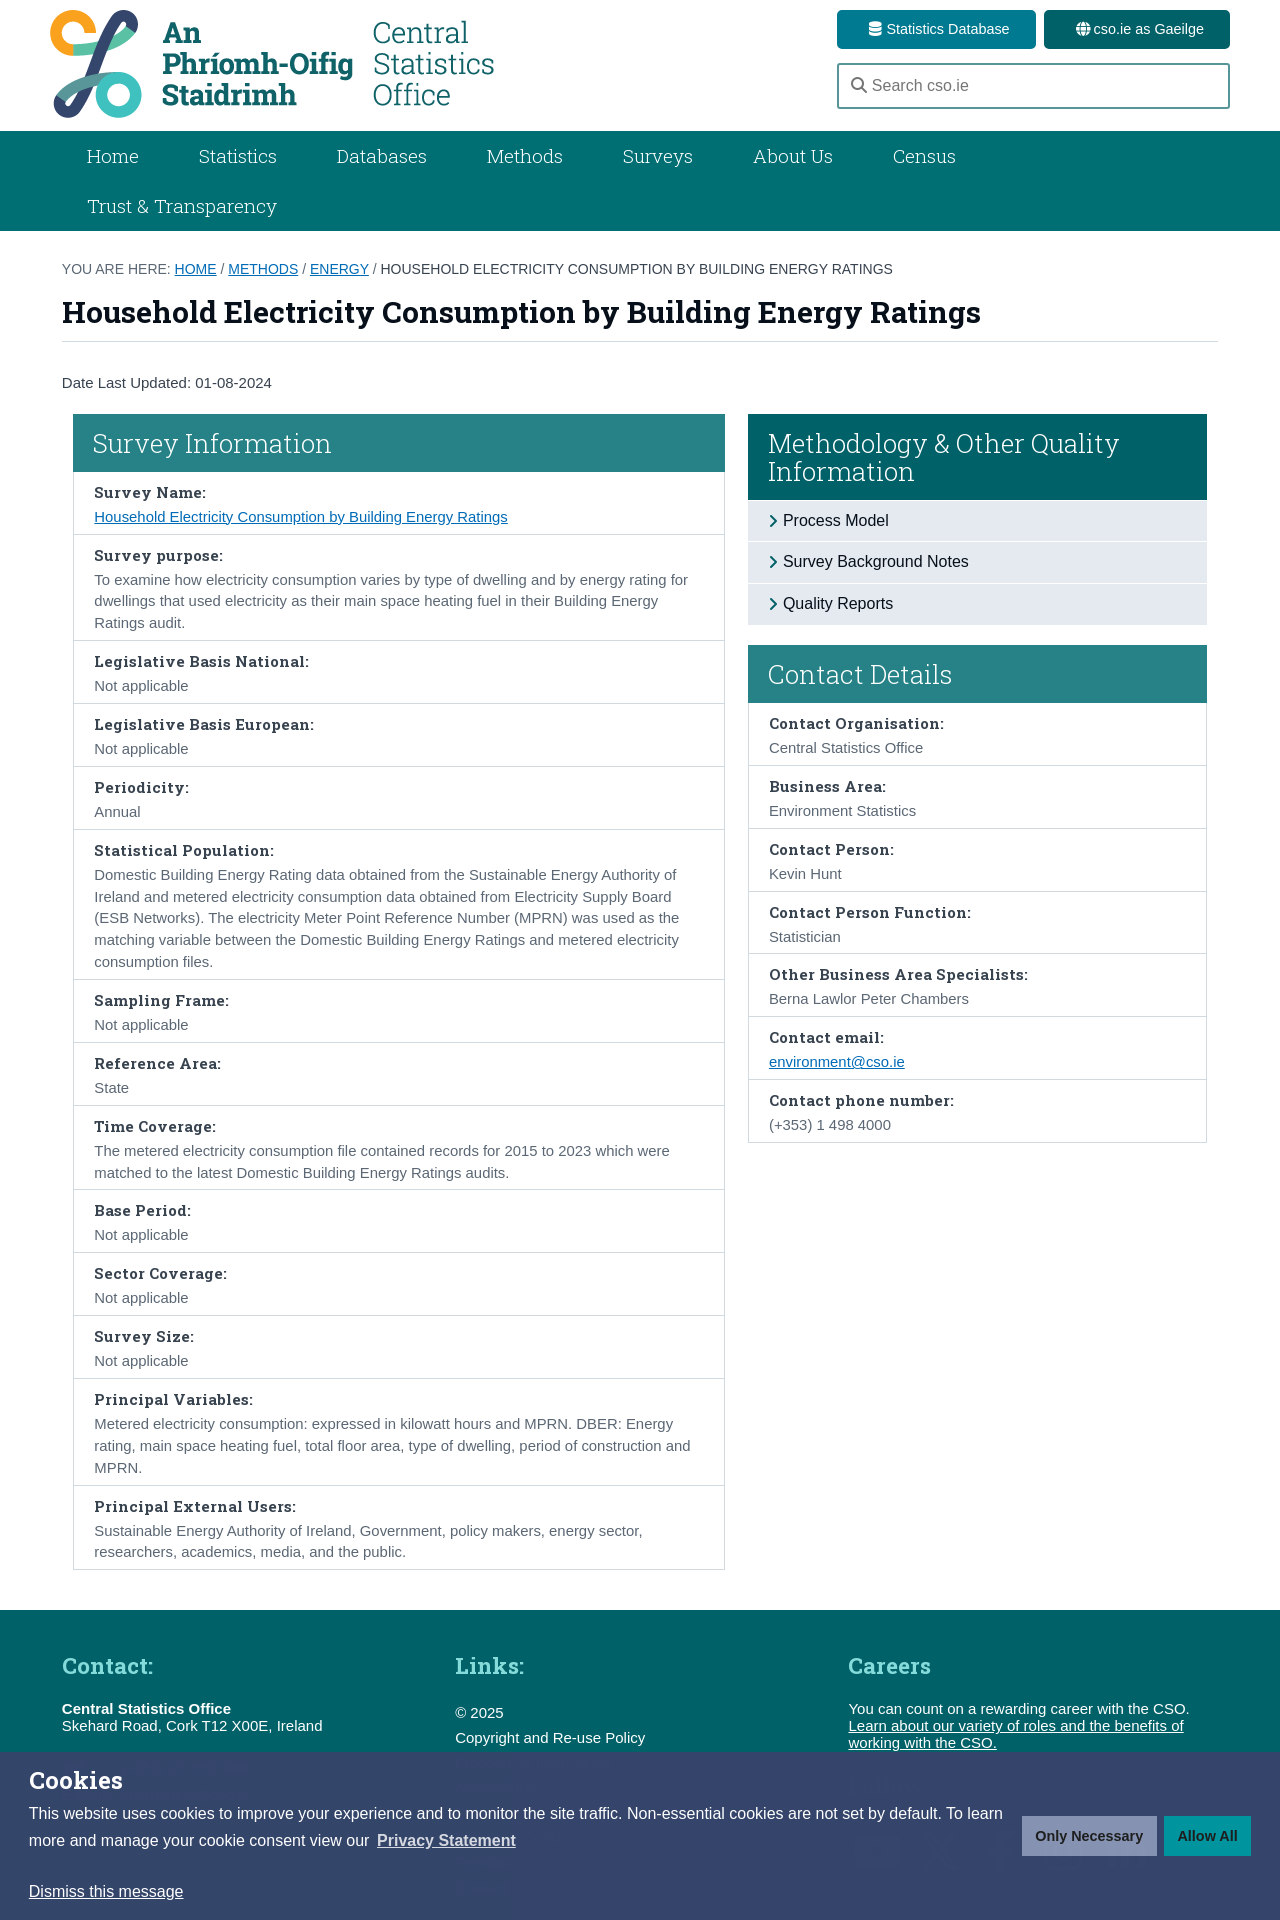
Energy (339, 269)
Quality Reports (838, 603)
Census (924, 155)
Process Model (836, 520)
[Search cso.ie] (1033, 86)
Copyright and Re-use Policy (550, 1737)
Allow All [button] (1207, 1836)
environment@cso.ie (837, 1062)
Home (113, 155)
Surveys (658, 155)
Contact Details (860, 674)
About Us (793, 155)
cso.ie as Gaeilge (1137, 29)
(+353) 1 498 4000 (830, 1125)
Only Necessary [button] (1089, 1836)
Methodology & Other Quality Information (944, 457)
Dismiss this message (106, 1891)
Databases (382, 155)
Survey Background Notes (876, 561)
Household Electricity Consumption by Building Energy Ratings (637, 269)
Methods (525, 155)
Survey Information (212, 443)
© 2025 (479, 1712)
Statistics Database (936, 29)
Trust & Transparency (182, 205)
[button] (446, 1841)
